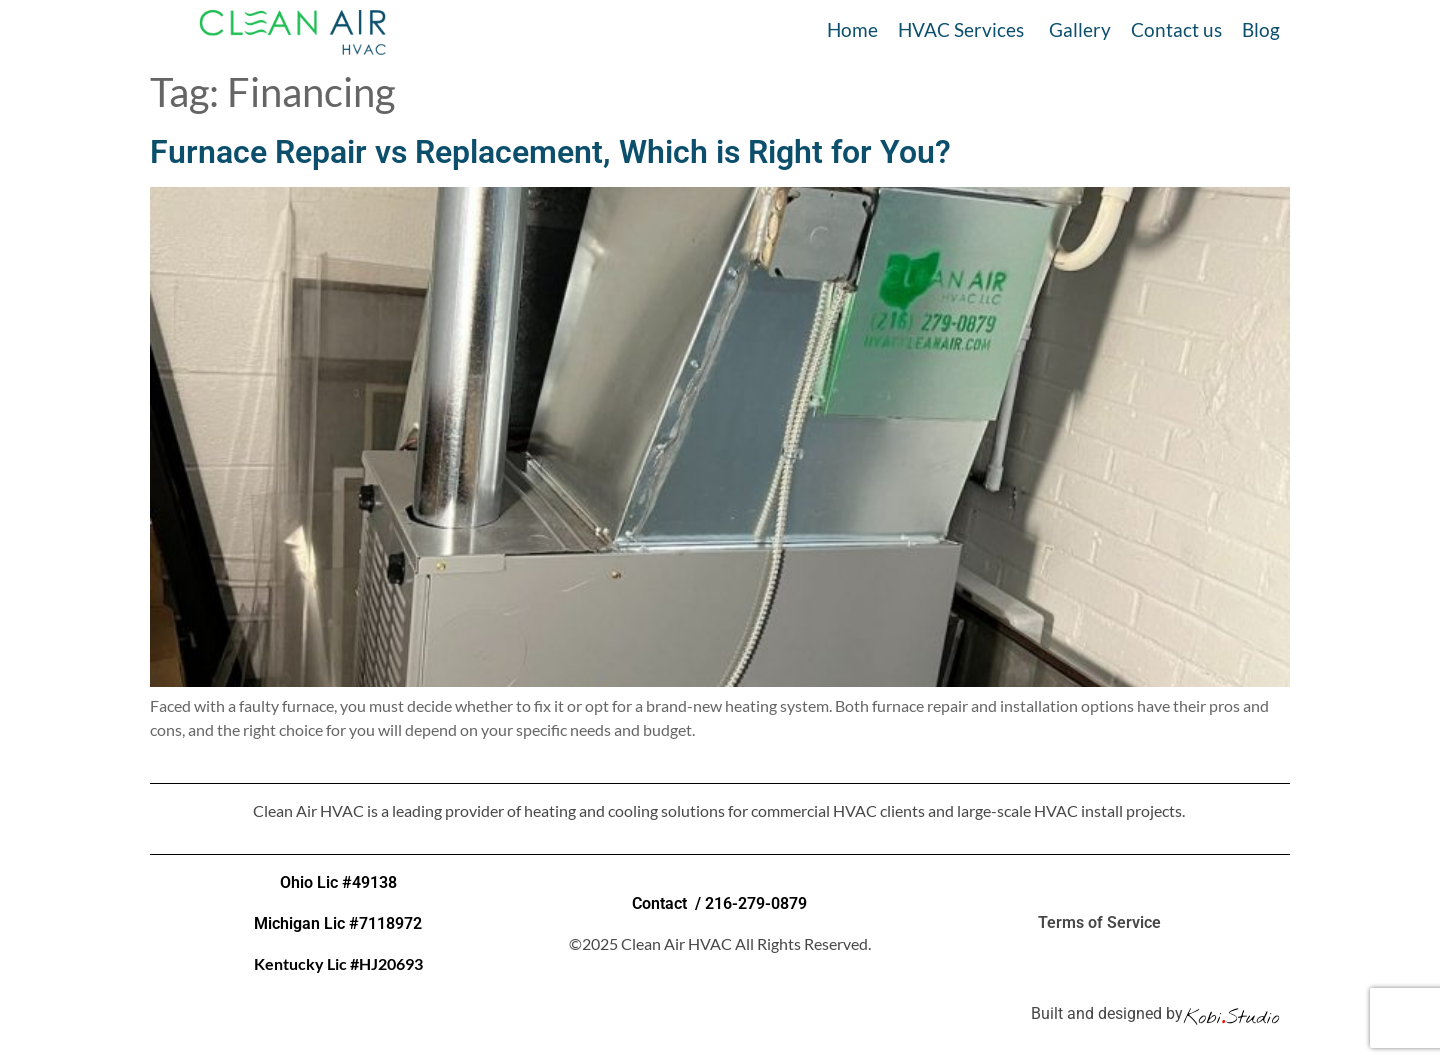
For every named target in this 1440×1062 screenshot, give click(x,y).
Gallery (1080, 29)
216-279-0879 (756, 903)
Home (852, 29)
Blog (1261, 29)
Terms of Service (1101, 922)
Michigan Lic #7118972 (338, 923)
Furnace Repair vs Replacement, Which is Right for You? (550, 152)
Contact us (1176, 29)
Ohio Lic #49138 (338, 882)
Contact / (668, 903)
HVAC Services (961, 29)
